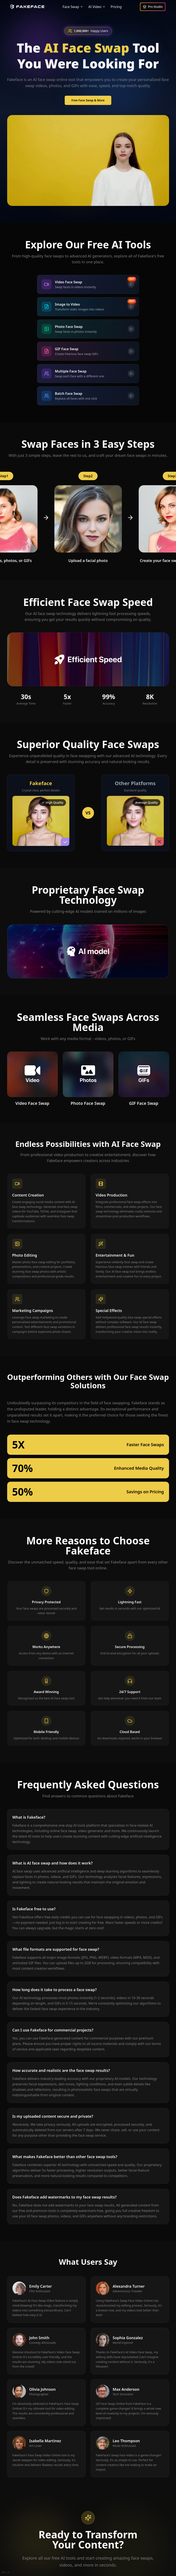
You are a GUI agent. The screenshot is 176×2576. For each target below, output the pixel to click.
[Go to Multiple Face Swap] (46, 334)
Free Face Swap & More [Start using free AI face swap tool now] (88, 100)
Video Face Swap (38, 284)
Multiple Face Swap (41, 330)
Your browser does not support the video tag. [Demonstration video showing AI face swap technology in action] (88, 160)
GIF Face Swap (119, 308)
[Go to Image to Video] (129, 286)
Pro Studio (153, 7)
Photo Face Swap (39, 308)
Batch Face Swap (121, 332)
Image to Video (120, 282)
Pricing (116, 6)
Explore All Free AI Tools (88, 2523)
